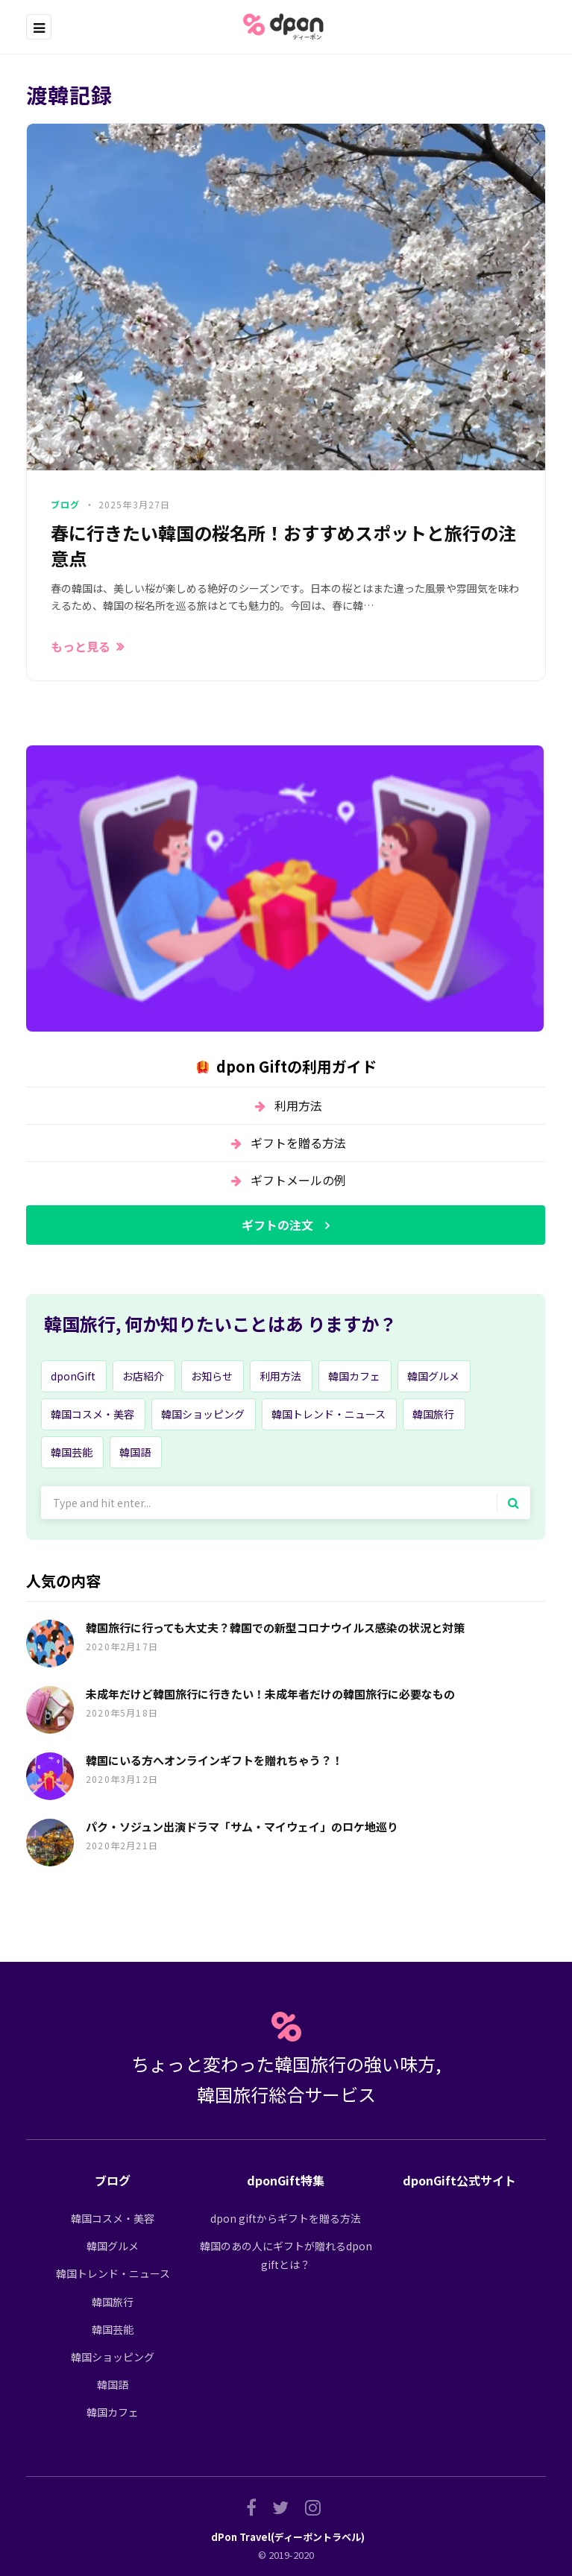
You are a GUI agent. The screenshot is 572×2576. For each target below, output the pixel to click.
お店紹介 (143, 1375)
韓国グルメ (433, 1375)
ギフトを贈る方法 (298, 1143)
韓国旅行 (433, 1414)
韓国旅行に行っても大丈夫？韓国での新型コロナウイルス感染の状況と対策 (275, 1627)
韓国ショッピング (203, 1414)
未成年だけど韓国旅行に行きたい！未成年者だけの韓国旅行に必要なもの (270, 1694)
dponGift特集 (285, 2180)
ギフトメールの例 (298, 1180)
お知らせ (212, 1375)
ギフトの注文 (277, 1225)
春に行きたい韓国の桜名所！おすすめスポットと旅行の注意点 (283, 545)
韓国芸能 (71, 1452)
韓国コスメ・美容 (92, 1414)
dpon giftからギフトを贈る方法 (285, 2218)
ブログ (66, 504)
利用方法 (298, 1105)
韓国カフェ (354, 1375)
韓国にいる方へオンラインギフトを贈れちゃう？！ (214, 1760)
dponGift (73, 1375)
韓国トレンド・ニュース (328, 1414)
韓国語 (135, 1452)
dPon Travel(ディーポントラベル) (288, 2537)
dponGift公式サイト (459, 2180)
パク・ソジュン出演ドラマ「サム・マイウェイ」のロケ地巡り (242, 1826)
